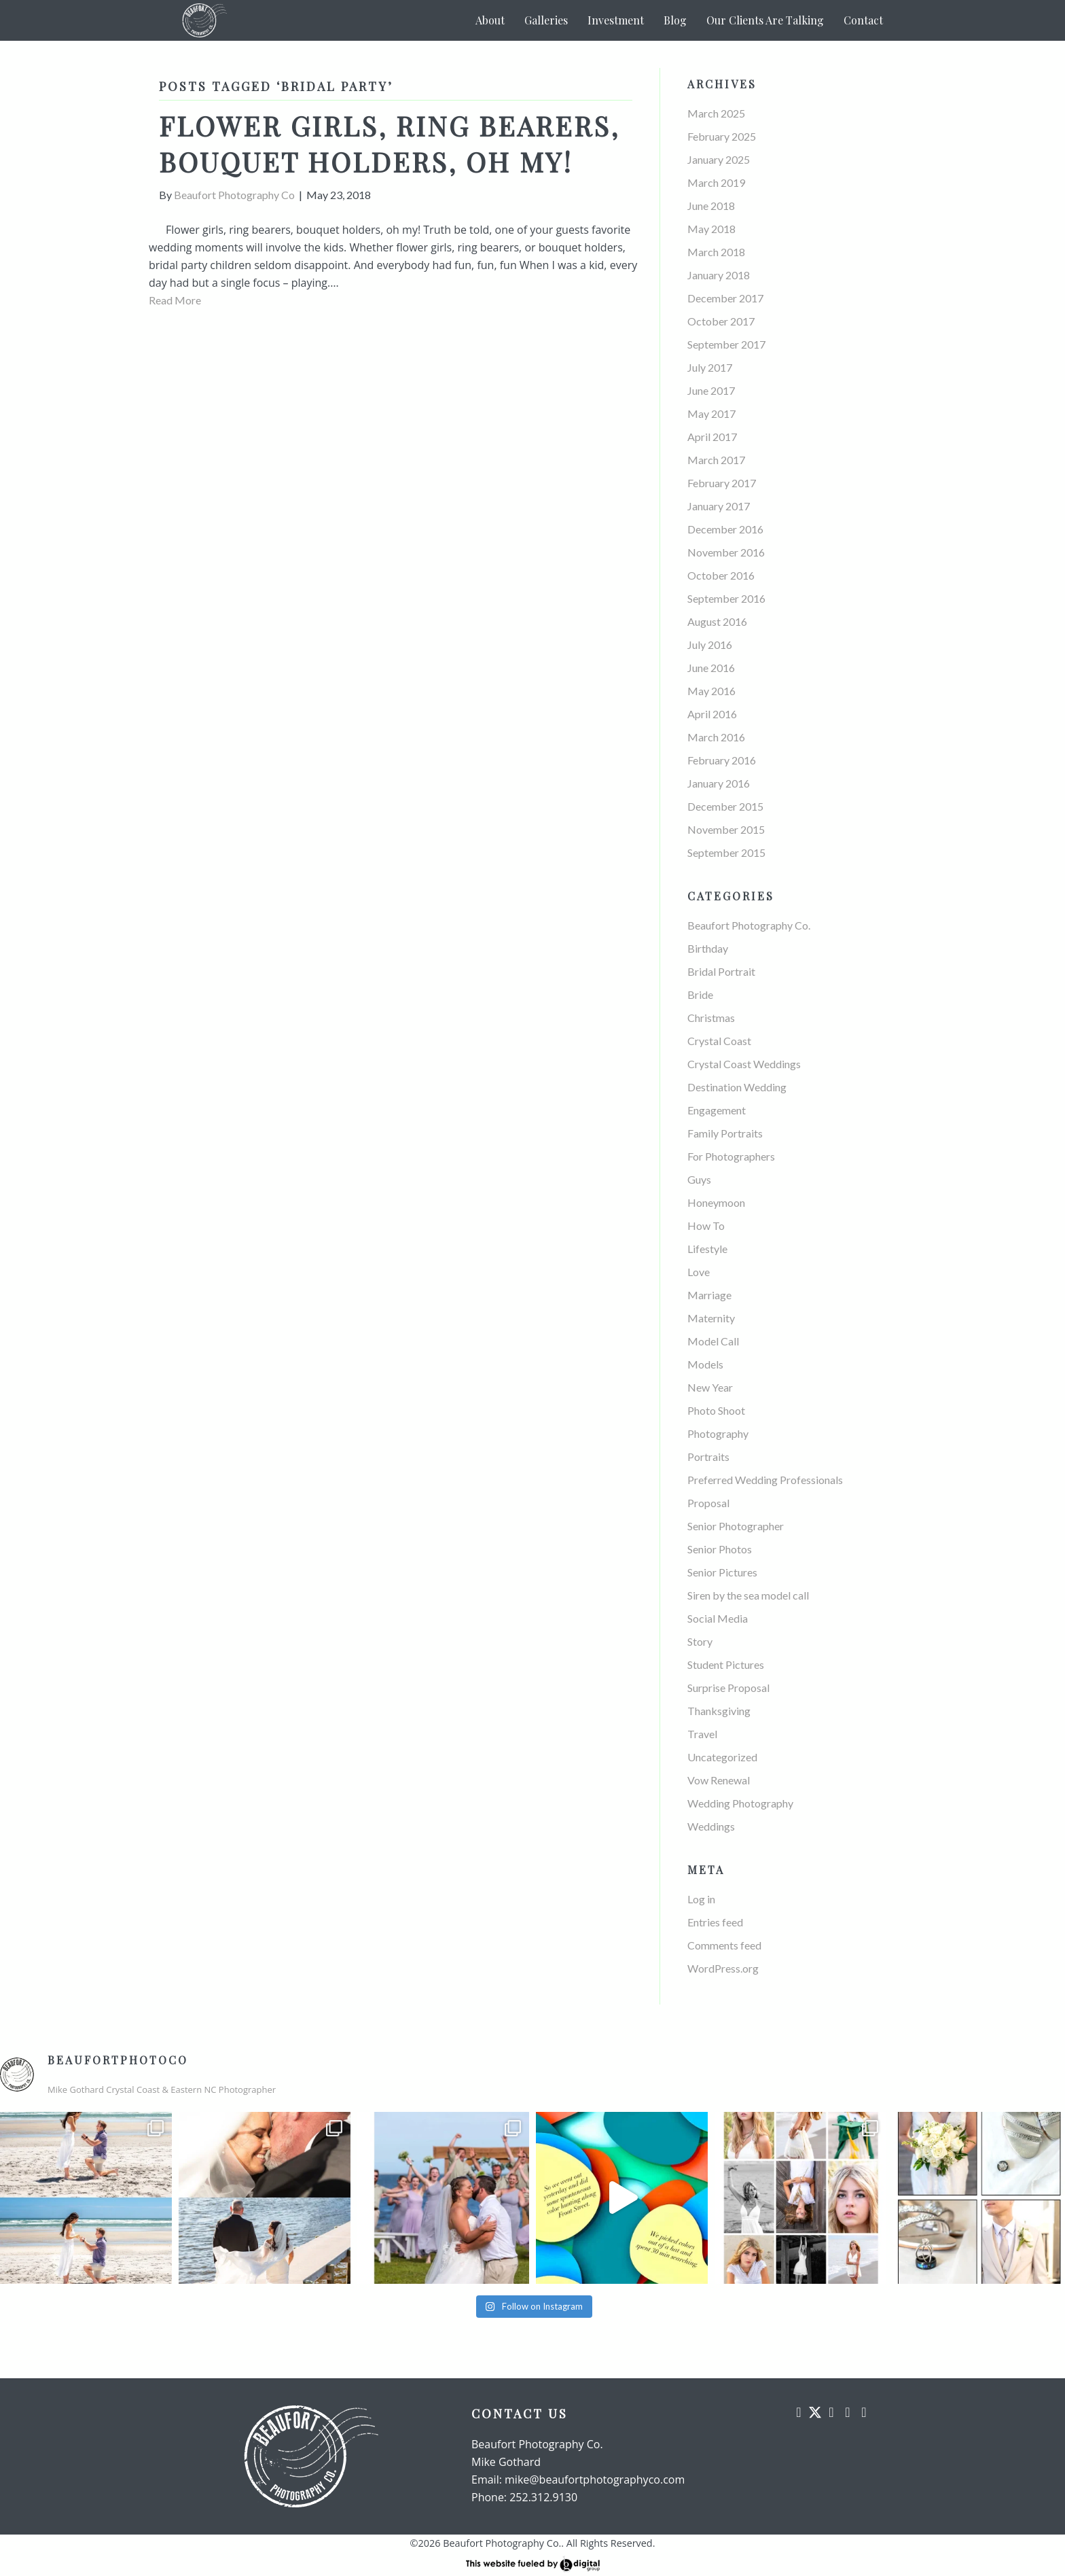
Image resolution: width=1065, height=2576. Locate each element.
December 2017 (725, 298)
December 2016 (725, 529)
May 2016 (711, 690)
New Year (710, 1387)
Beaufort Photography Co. (748, 925)
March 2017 (716, 459)
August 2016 (717, 621)
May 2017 (711, 413)
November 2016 (726, 552)
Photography (717, 1433)
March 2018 (716, 251)
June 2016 (711, 667)
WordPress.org (723, 1968)
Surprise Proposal (728, 1687)
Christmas (711, 1017)
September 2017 (726, 344)
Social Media (717, 1618)
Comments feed (724, 1945)
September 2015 (726, 852)
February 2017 (721, 482)
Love (698, 1271)
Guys (699, 1179)
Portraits (708, 1456)
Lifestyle (707, 1248)
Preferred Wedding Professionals (765, 1479)
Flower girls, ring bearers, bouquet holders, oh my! (389, 143)
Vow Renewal (718, 1780)
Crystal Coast (719, 1040)
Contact (863, 20)
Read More (175, 300)
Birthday (707, 948)
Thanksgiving (719, 1710)
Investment (616, 20)
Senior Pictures (722, 1572)
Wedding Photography (740, 1803)
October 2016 (721, 575)
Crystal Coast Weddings (744, 1063)
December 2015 (725, 806)
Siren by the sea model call (748, 1595)
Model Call (713, 1341)
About (490, 20)
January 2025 (718, 159)
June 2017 (711, 390)
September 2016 (726, 598)
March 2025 (716, 113)
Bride (700, 994)
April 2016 (712, 713)
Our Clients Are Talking (765, 20)
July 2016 (709, 644)
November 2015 (726, 829)
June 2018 (711, 205)
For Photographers (731, 1156)
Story (699, 1641)
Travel (702, 1733)
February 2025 (721, 136)
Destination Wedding (737, 1086)
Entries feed (715, 1922)
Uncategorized (722, 1756)
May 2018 (711, 228)
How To (706, 1225)
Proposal (708, 1502)
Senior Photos (719, 1548)
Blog (675, 20)
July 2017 (709, 367)
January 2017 (718, 505)
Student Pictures (725, 1664)
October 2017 (721, 321)
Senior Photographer (735, 1525)
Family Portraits (725, 1133)
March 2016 (716, 736)
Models (705, 1364)
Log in (701, 1898)
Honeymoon (716, 1202)
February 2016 (721, 760)
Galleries (546, 20)
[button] (799, 2412)
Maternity (711, 1317)
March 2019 (716, 182)
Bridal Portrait (721, 971)
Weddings (711, 1826)
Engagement (716, 1110)
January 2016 (718, 783)
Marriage (709, 1294)
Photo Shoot (716, 1410)
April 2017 (712, 436)
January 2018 (718, 274)
